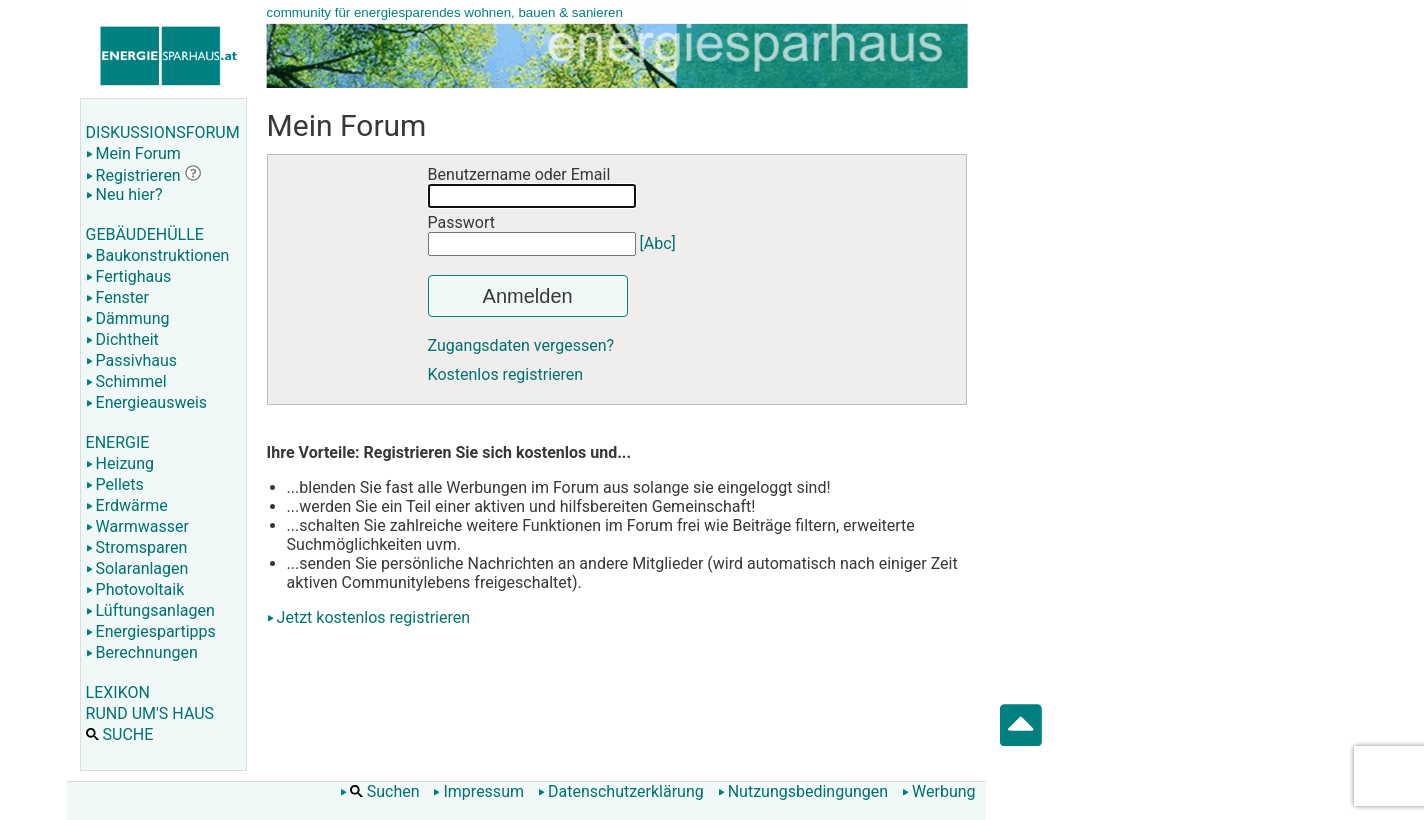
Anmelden (528, 296)
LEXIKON (118, 692)
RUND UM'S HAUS (150, 713)
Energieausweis (146, 402)
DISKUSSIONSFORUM (163, 132)
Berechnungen (142, 652)
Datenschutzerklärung (621, 791)
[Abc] (658, 243)
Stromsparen (137, 547)
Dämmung (128, 318)
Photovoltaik (135, 589)
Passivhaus (131, 360)
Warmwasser (137, 526)
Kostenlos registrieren (506, 374)
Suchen (380, 791)
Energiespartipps (151, 631)
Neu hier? (124, 194)
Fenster (117, 297)
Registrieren (133, 175)
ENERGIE (118, 442)
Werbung (938, 791)
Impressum (478, 791)
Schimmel (126, 381)
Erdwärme (127, 505)
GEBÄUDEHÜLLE (145, 234)
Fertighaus (129, 276)
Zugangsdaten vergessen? (521, 345)
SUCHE (120, 734)
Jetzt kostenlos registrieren (374, 617)
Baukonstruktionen (158, 255)
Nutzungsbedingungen (803, 791)
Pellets (115, 484)
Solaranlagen (137, 568)
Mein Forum (133, 153)
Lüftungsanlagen (150, 610)
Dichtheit (122, 339)
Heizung (120, 463)
